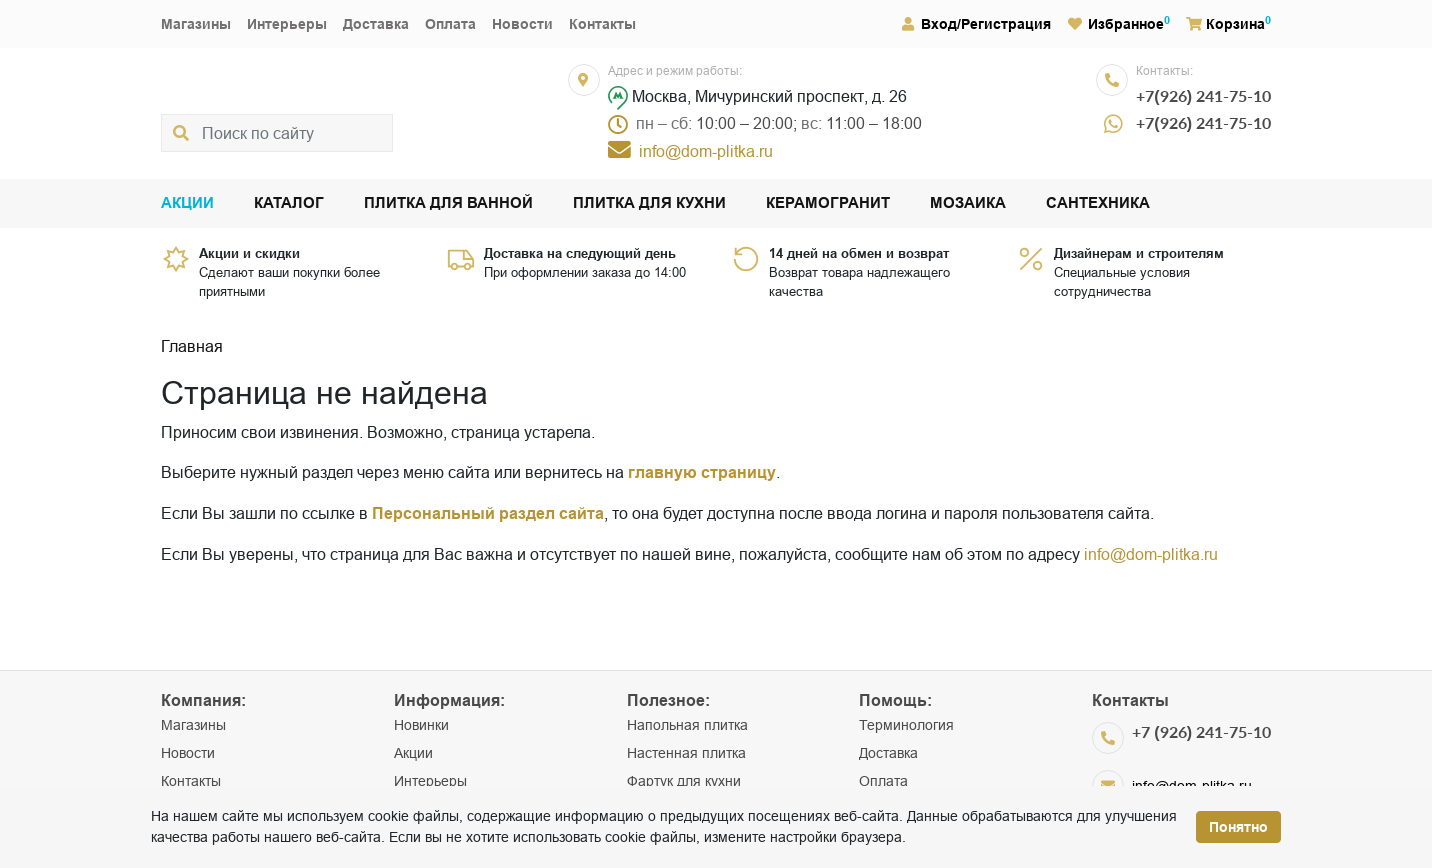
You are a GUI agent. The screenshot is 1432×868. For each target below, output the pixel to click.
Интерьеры (287, 24)
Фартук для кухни (684, 781)
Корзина (1225, 24)
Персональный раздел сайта (488, 513)
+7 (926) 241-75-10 (1201, 731)
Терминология (906, 725)
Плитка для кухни (649, 203)
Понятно (1238, 827)
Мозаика (968, 203)
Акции (187, 203)
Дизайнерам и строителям (1139, 253)
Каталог (289, 203)
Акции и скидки (249, 253)
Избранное (1116, 24)
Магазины (196, 24)
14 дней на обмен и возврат (859, 253)
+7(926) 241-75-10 (1203, 95)
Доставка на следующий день (580, 253)
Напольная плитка (687, 725)
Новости (522, 24)
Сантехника (1098, 203)
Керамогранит (828, 203)
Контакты (602, 24)
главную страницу (702, 472)
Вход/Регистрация (975, 24)
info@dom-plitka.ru (1151, 554)
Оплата (450, 24)
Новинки (421, 725)
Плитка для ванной (448, 203)
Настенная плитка (686, 753)
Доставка (376, 24)
